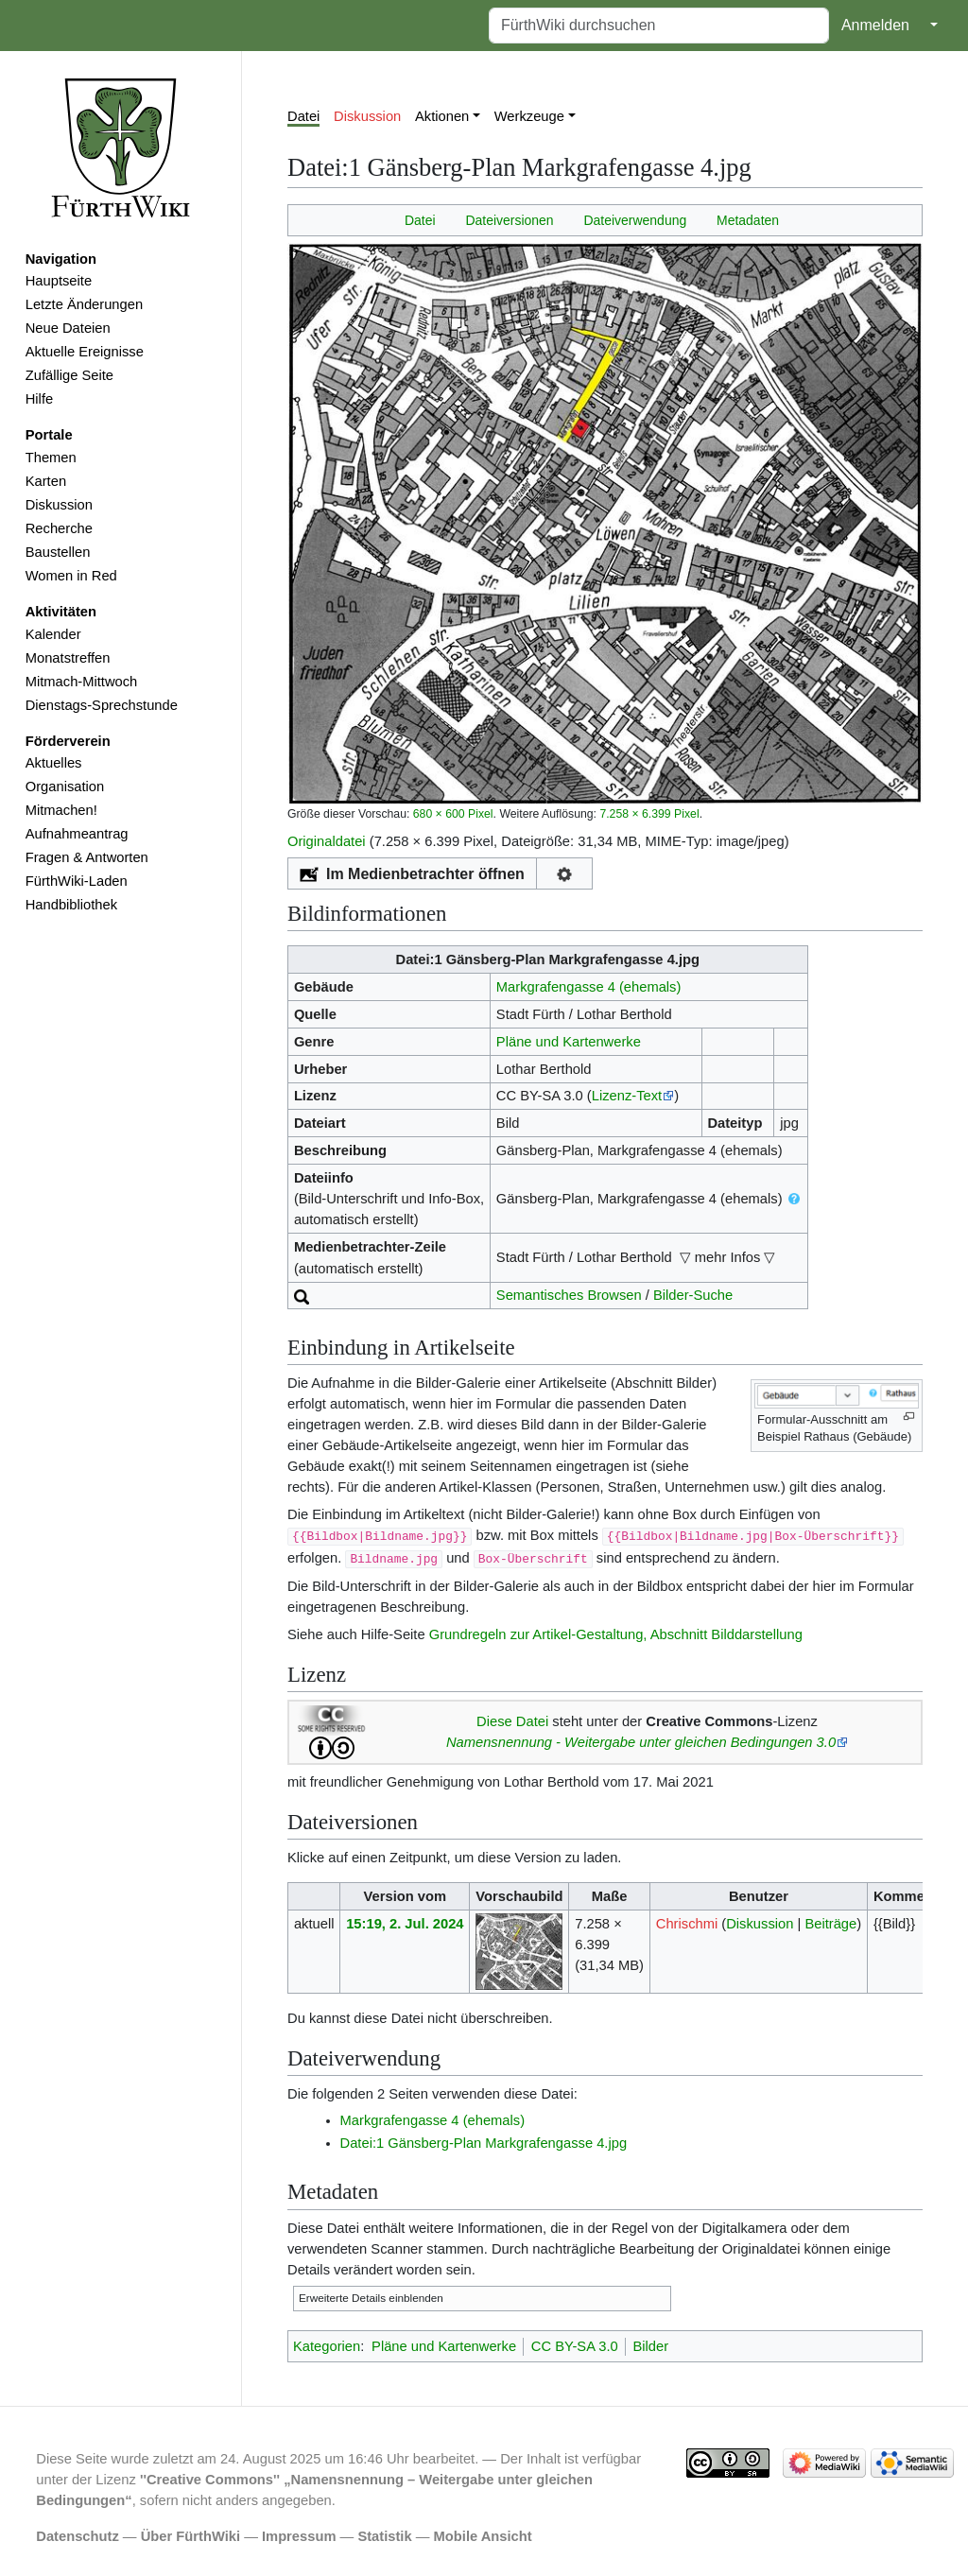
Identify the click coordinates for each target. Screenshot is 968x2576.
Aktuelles (54, 762)
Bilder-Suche (693, 1295)
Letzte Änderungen (84, 304)
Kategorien (326, 2346)
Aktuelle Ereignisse (85, 351)
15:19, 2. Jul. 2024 (404, 1923)
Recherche (59, 528)
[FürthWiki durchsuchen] (659, 25)
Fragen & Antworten (87, 857)
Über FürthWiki (190, 2536)
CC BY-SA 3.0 (574, 2346)
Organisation (65, 786)
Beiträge (830, 1923)
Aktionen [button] (442, 116)
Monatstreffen (68, 658)
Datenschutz (77, 2536)
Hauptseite (59, 280)
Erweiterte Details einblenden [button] (371, 2297)
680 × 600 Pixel (453, 814)
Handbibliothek (71, 904)
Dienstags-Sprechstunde (102, 705)
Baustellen (58, 552)
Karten (46, 481)
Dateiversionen (509, 220)
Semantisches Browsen (569, 1295)
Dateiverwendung (634, 220)
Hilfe (39, 398)
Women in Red (71, 575)
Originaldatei (326, 841)
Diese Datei (512, 1721)
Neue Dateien (68, 328)
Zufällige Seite (69, 375)
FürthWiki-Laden (77, 881)
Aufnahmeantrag (77, 833)
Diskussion (59, 504)
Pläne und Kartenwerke (568, 1041)
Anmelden (875, 25)
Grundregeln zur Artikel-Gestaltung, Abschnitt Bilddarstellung (616, 1634)
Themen (51, 457)
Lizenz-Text (627, 1095)
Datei (303, 116)
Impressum (299, 2536)
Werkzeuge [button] (529, 116)
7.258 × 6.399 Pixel (649, 814)
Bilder (650, 2346)
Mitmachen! (61, 810)
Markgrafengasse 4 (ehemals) (589, 986)
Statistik (384, 2536)
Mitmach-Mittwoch (82, 681)
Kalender (53, 634)
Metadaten (748, 220)
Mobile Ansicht (483, 2536)
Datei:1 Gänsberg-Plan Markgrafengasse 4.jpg (484, 2143)
